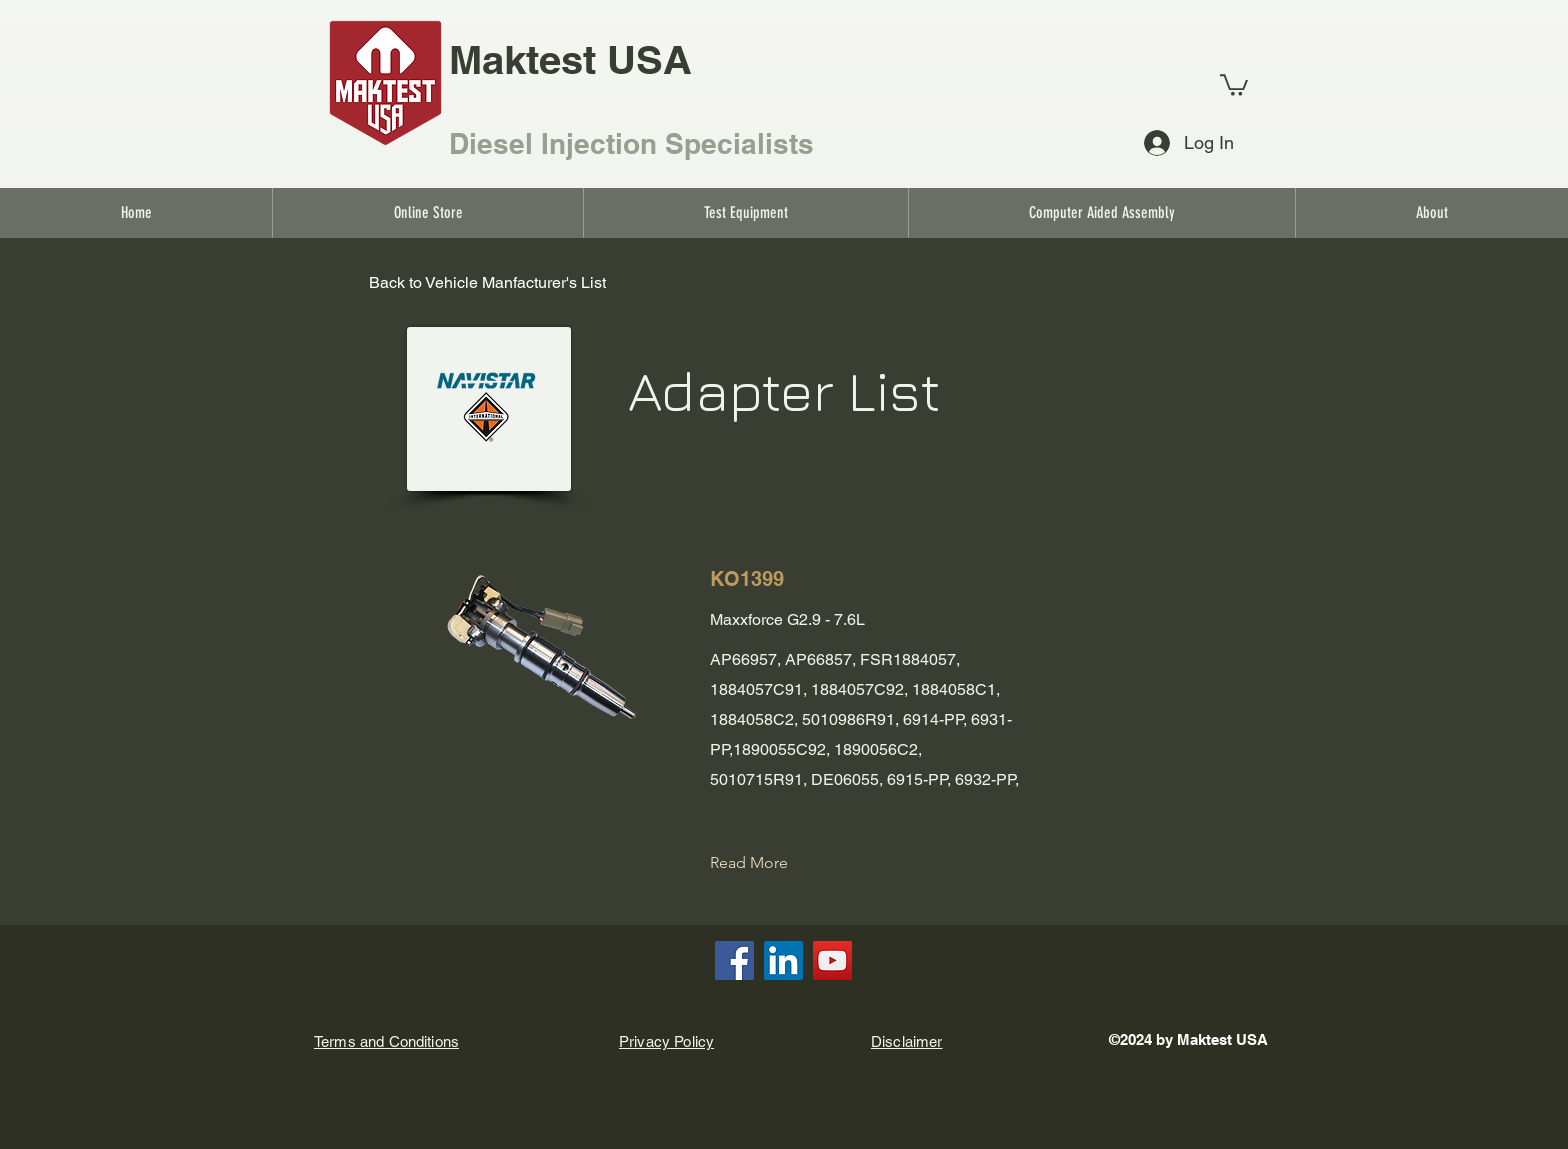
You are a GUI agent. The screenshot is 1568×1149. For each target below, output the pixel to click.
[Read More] (764, 863)
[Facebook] (734, 960)
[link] (1234, 84)
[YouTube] (832, 960)
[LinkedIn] (783, 960)
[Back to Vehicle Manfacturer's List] (487, 284)
